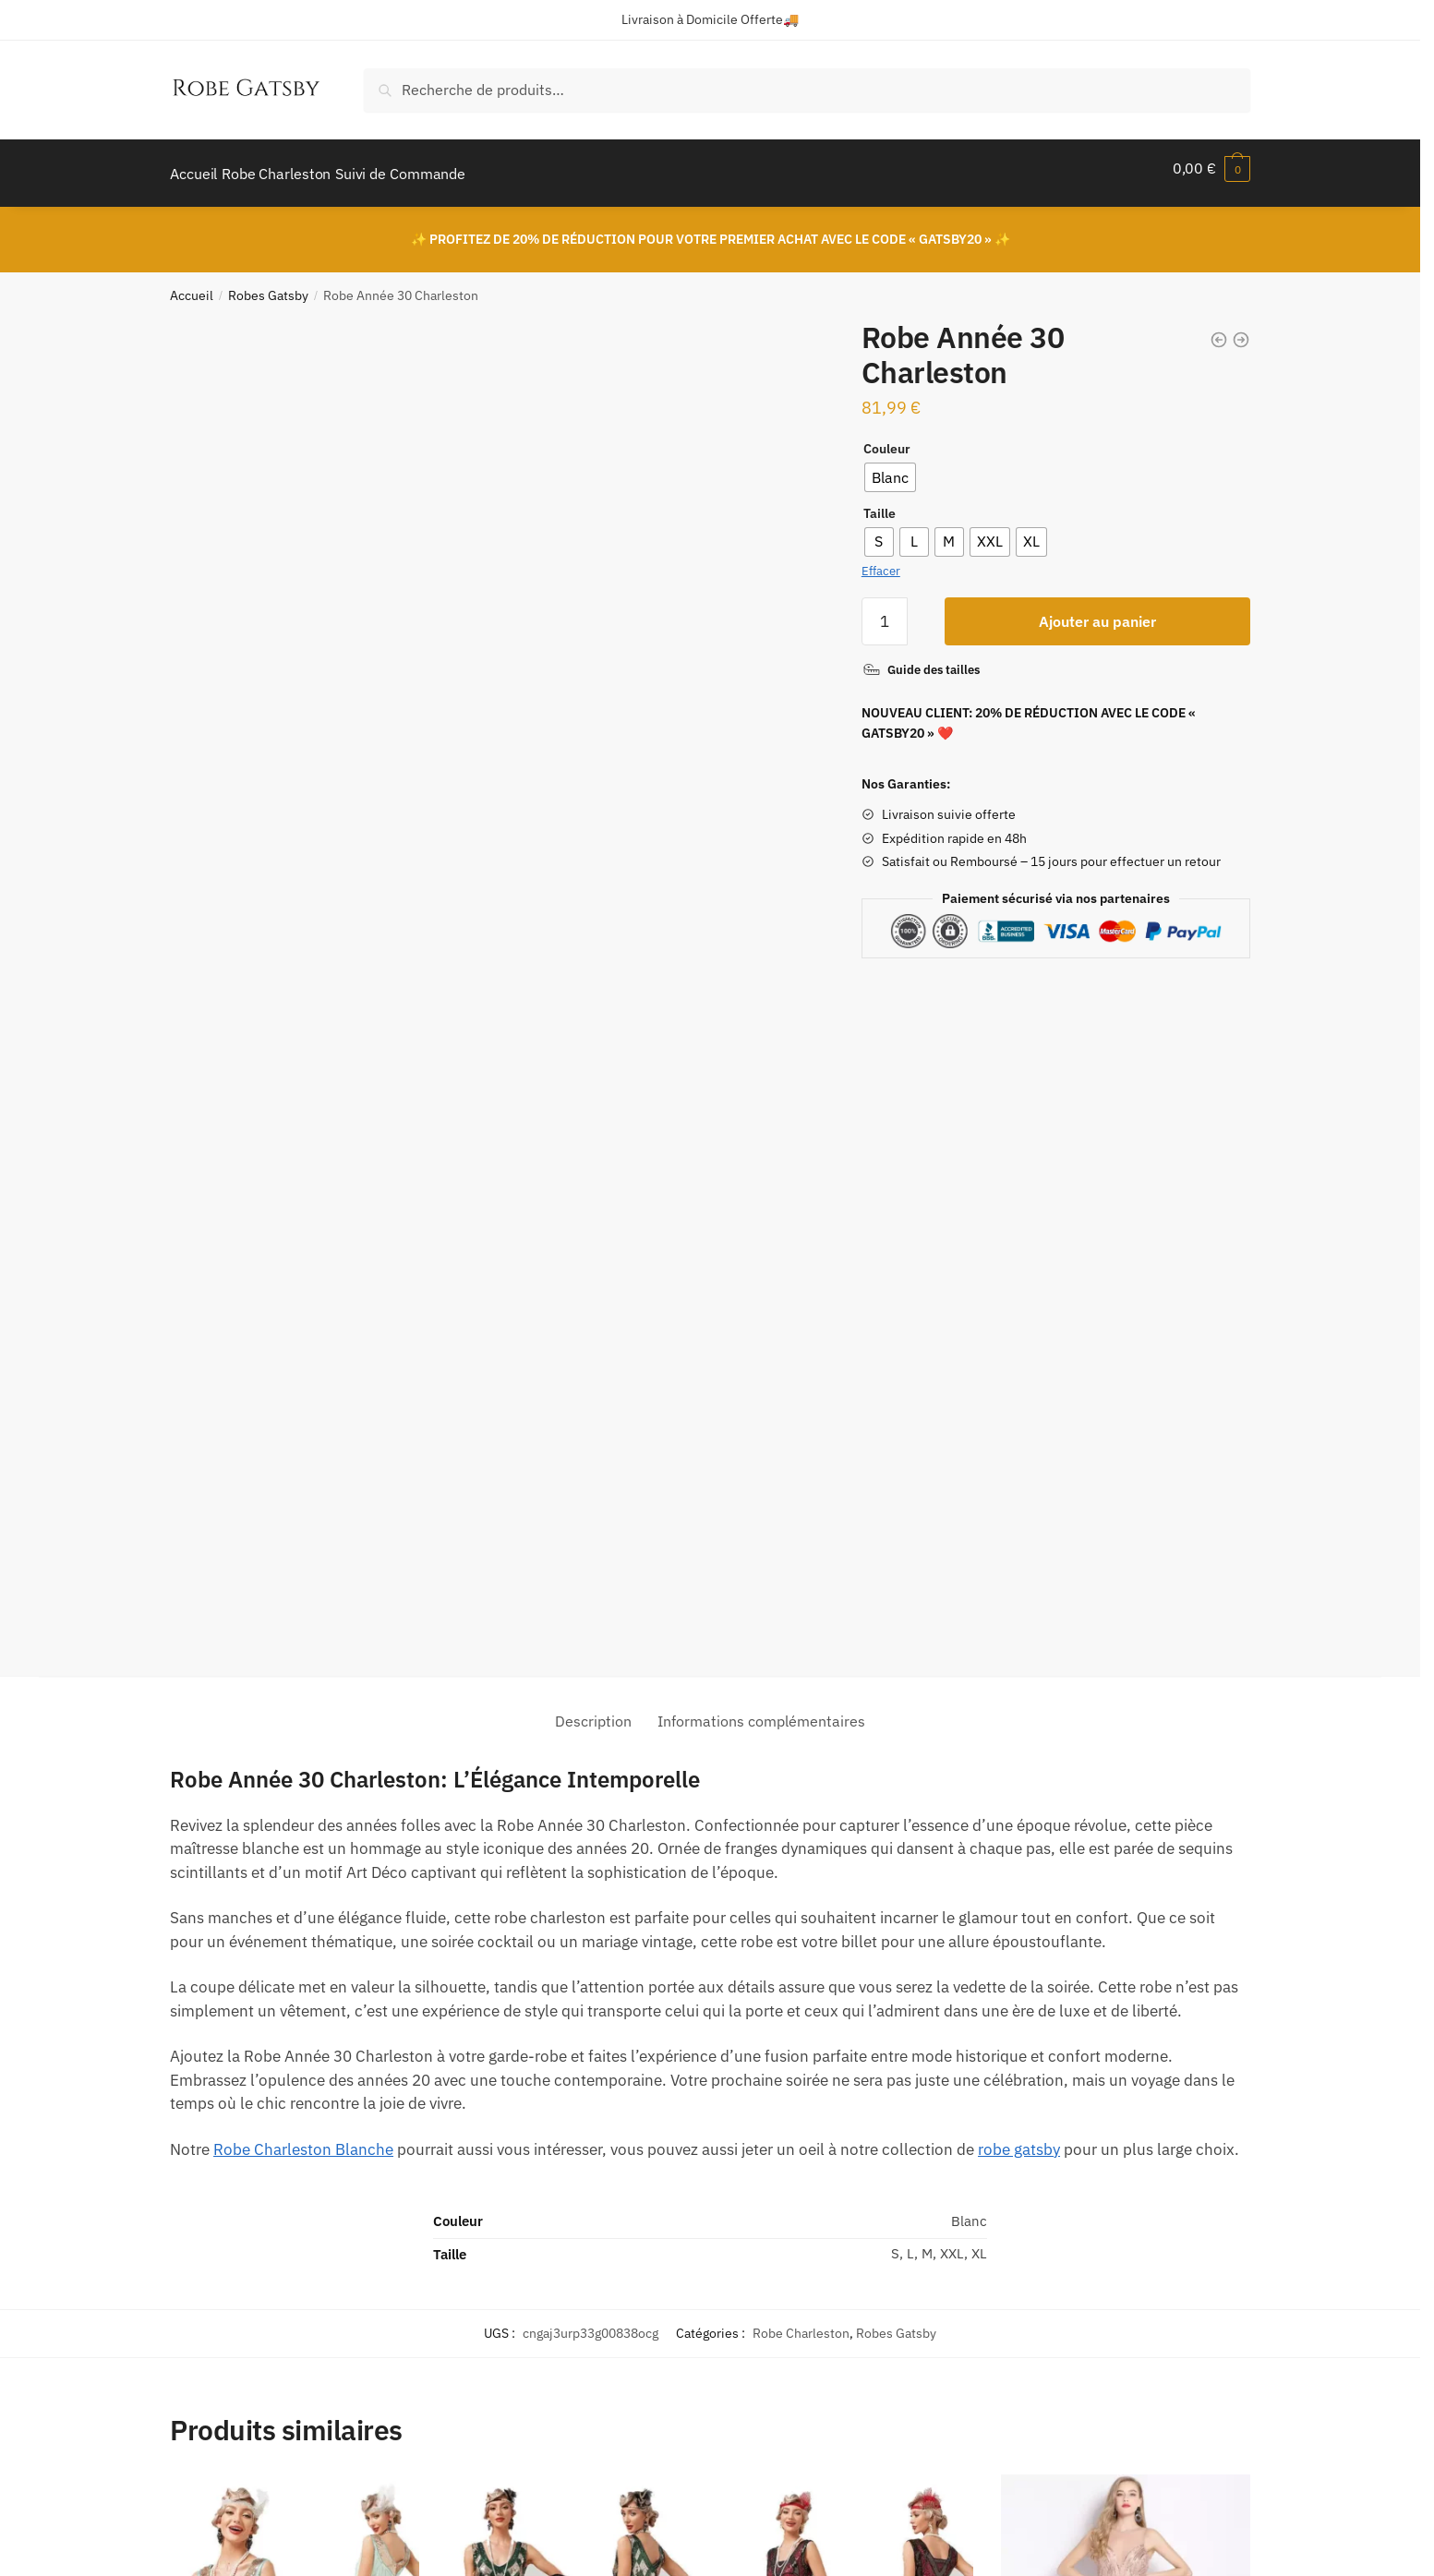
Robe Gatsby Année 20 (797, 2200)
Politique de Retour (230, 2383)
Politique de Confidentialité (255, 2409)
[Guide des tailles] (921, 658)
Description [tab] (593, 1078)
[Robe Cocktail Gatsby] (571, 1999)
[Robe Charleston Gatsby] (294, 1999)
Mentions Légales (224, 2434)
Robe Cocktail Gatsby (515, 2200)
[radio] (890, 466)
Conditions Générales (236, 2460)
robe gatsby (1019, 1507)
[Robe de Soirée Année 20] (1125, 1999)
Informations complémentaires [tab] (761, 1078)
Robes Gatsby (268, 284)
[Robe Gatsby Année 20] (848, 1999)
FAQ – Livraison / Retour (618, 2383)
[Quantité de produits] (885, 610)
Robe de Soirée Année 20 (1081, 2200)
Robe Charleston (801, 1690)
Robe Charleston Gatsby (247, 2200)
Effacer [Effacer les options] (881, 560)
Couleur (886, 437)
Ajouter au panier (1097, 610)
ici (1075, 2383)
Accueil (191, 284)
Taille (879, 502)
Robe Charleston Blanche (303, 1507)
